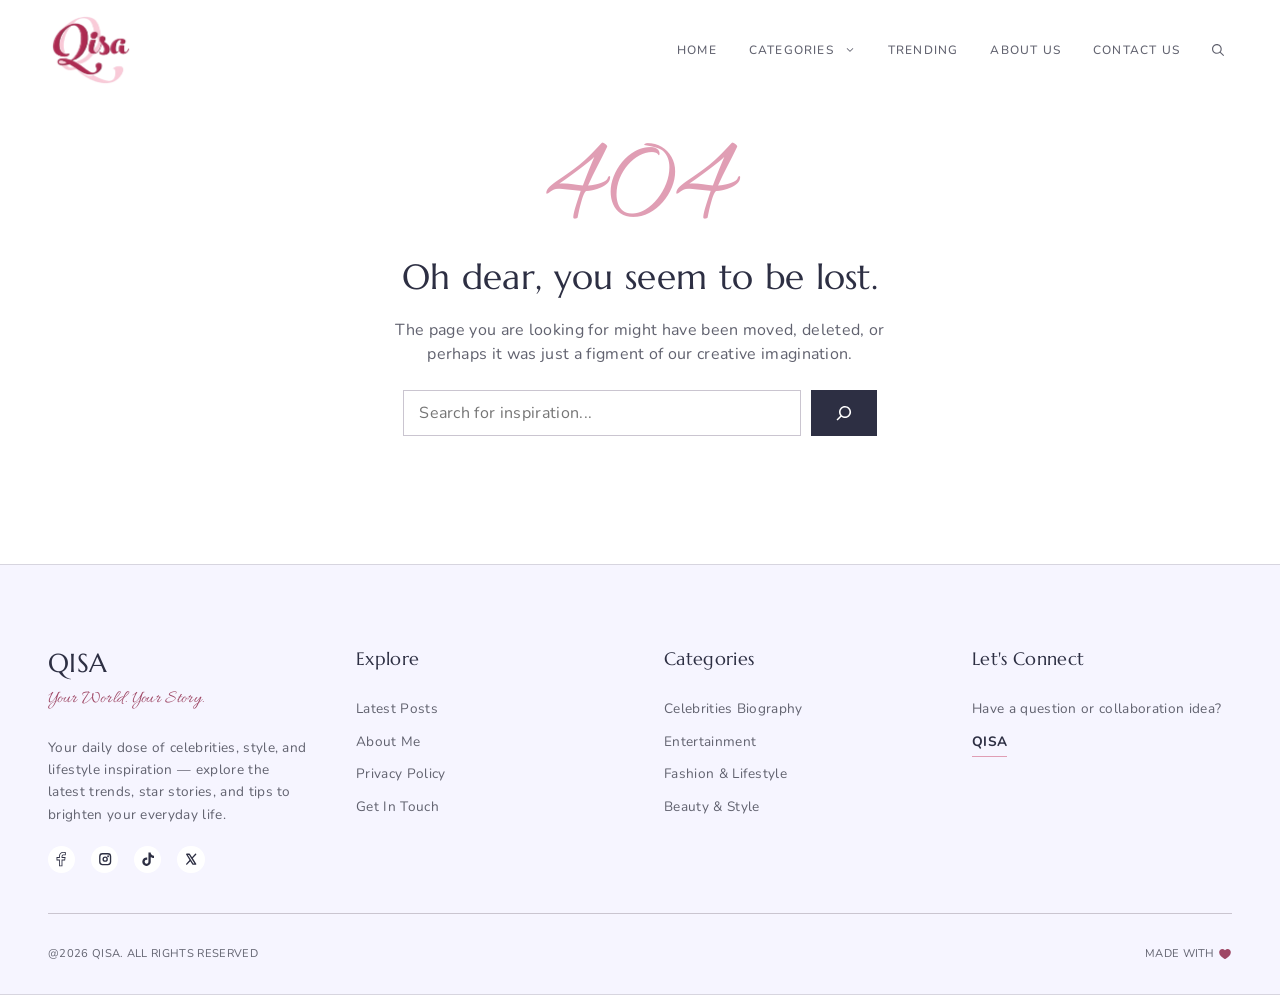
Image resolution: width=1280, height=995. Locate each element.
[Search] (844, 413)
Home (697, 50)
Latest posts (397, 708)
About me (388, 741)
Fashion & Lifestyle (725, 773)
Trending (923, 50)
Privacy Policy (400, 773)
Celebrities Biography (733, 708)
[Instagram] (104, 859)
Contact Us (1136, 50)
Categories (810, 50)
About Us (1025, 50)
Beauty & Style (711, 806)
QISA (989, 741)
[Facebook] (61, 859)
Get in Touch (397, 806)
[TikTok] (147, 859)
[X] (190, 859)
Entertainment (710, 741)
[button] (1218, 50)
